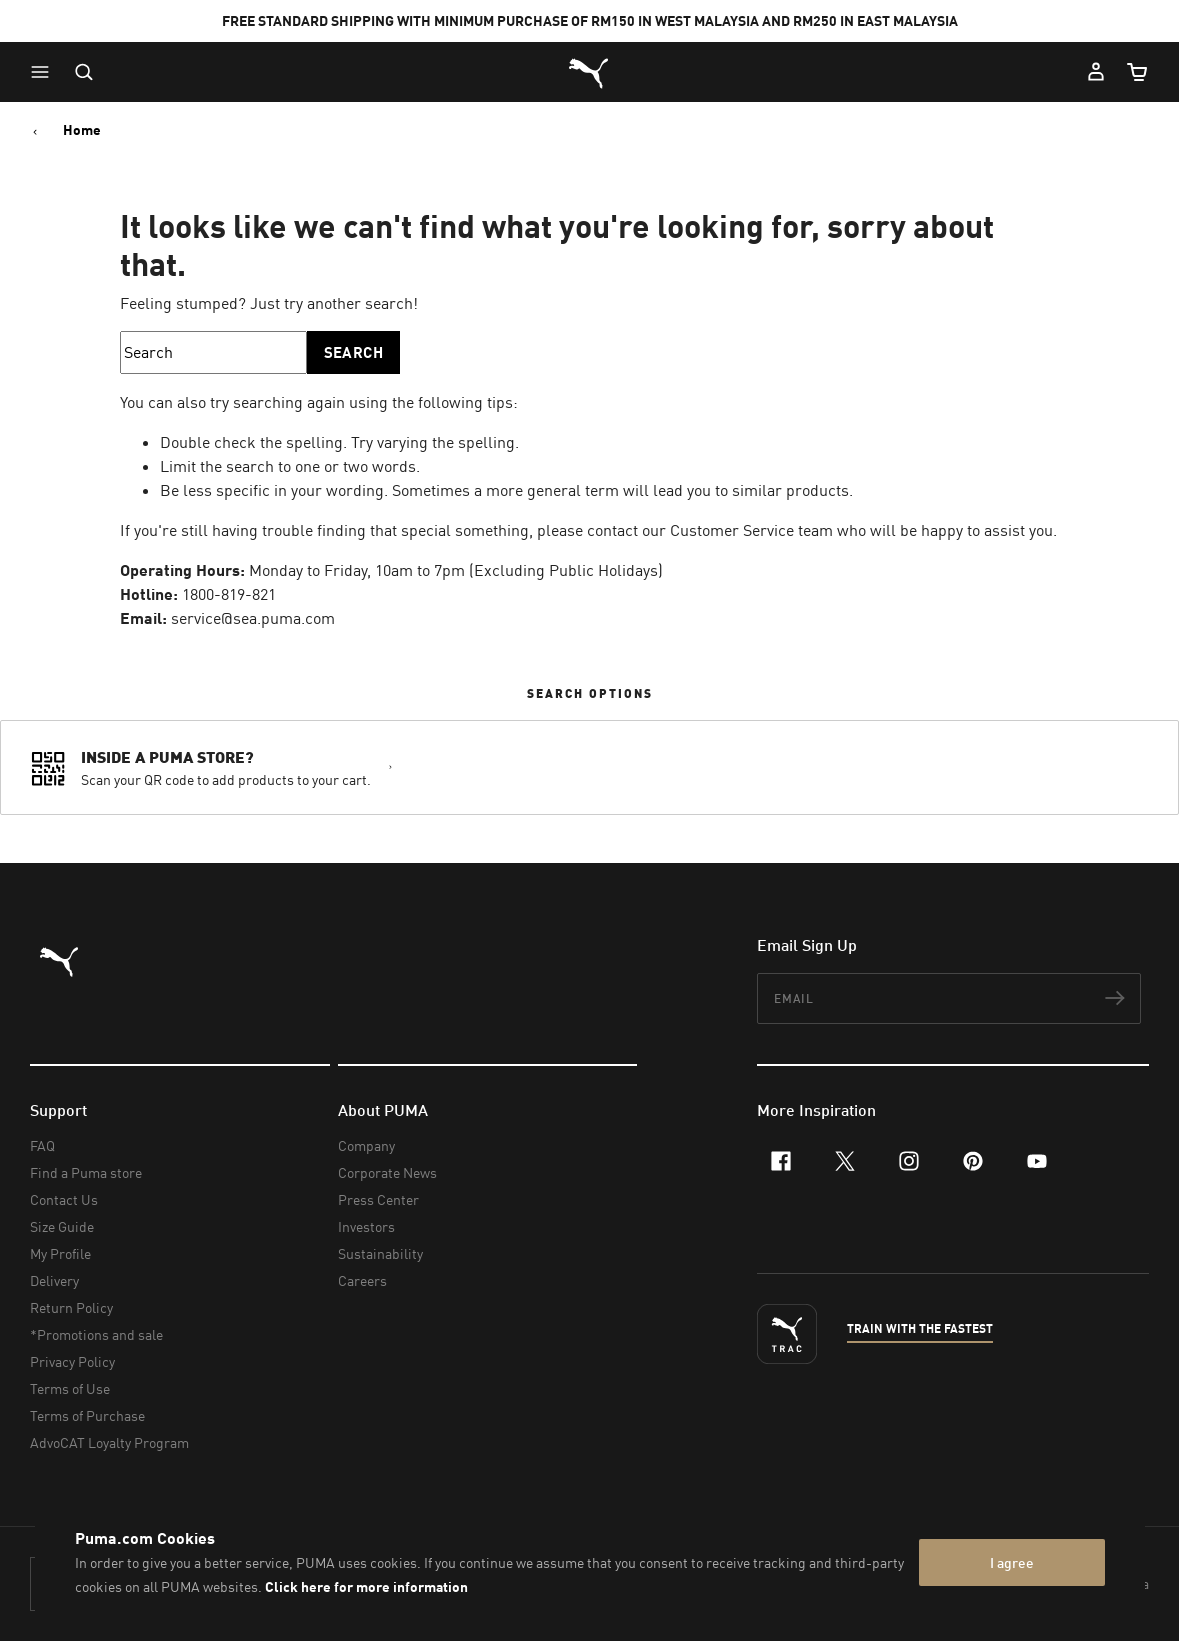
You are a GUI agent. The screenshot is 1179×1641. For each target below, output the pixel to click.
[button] (45, 72)
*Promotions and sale (96, 1334)
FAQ (42, 1145)
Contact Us (64, 1199)
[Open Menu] (45, 72)
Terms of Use (70, 1388)
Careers (362, 1280)
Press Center (378, 1199)
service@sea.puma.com (253, 618)
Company (366, 1145)
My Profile (60, 1253)
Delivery (54, 1280)
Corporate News (387, 1172)
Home (82, 130)
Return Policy (71, 1307)
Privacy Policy (72, 1361)
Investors (366, 1226)
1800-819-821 (229, 594)
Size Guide (62, 1226)
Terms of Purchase (87, 1415)
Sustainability (380, 1253)
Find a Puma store (86, 1172)
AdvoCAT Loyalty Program (109, 1442)
